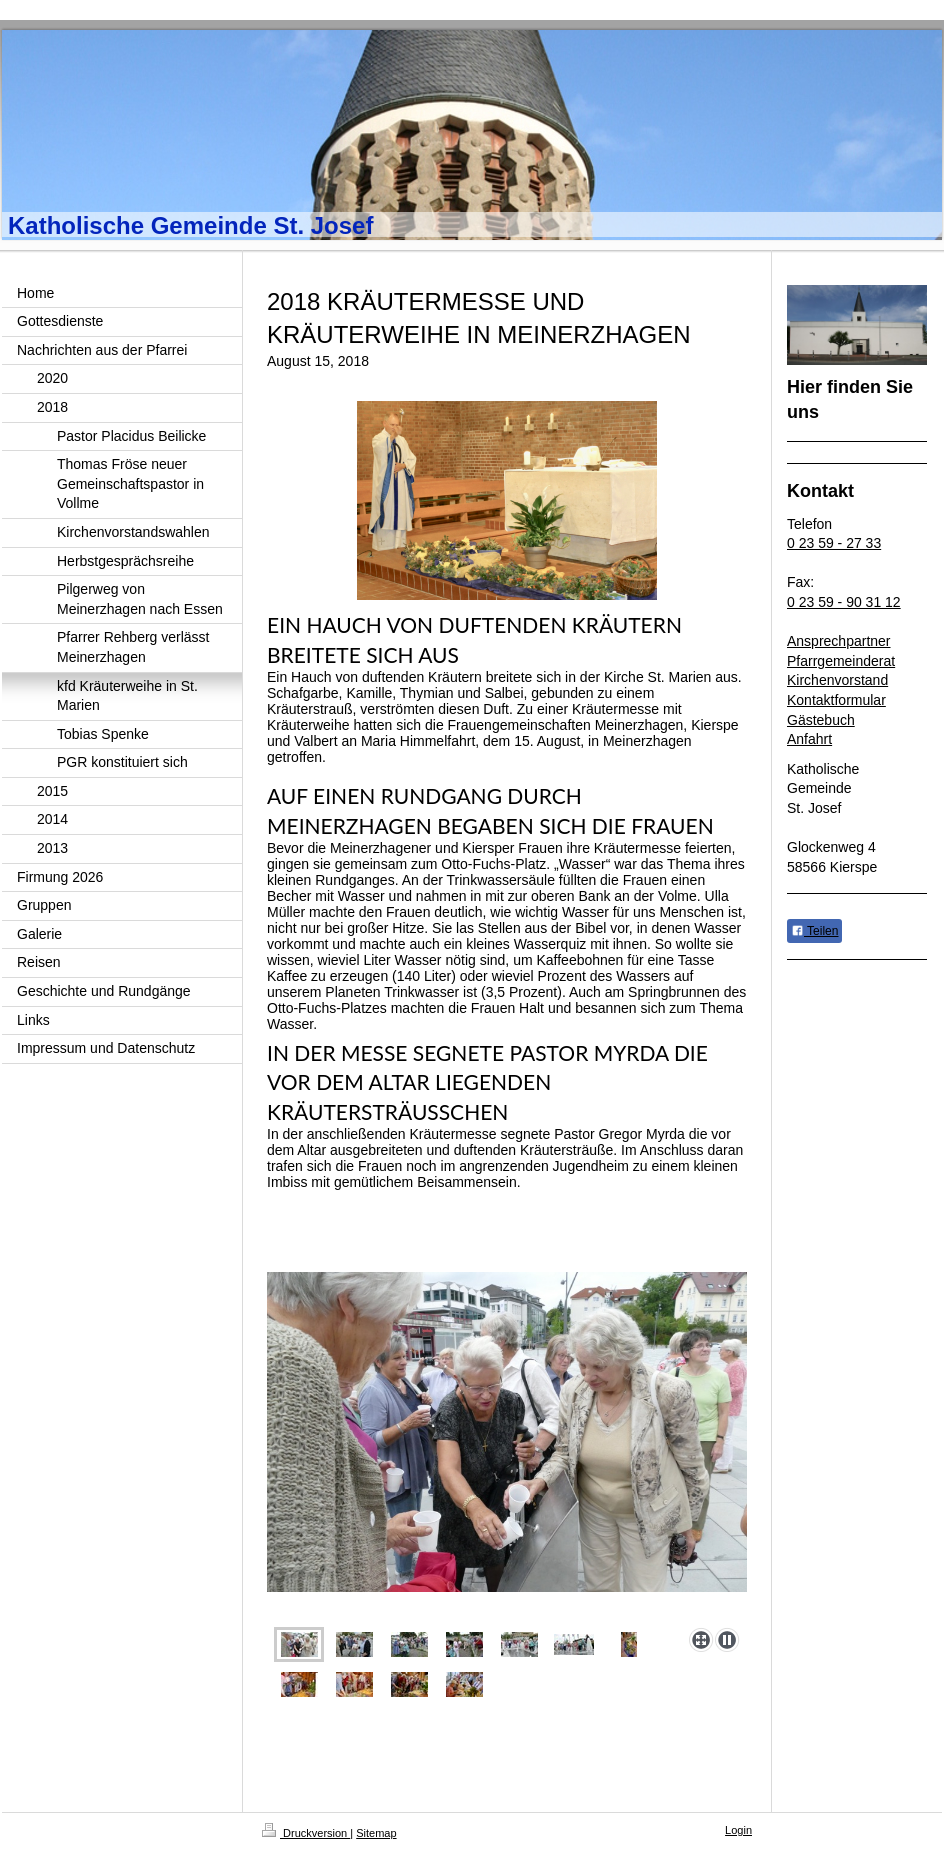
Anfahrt (809, 739)
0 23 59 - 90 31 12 (844, 602)
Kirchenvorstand (837, 680)
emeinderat (860, 661)
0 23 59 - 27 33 (834, 543)
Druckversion (306, 1833)
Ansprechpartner (839, 641)
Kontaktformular (836, 700)
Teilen (814, 931)
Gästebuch (821, 720)
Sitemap (376, 1833)
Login (738, 1830)
